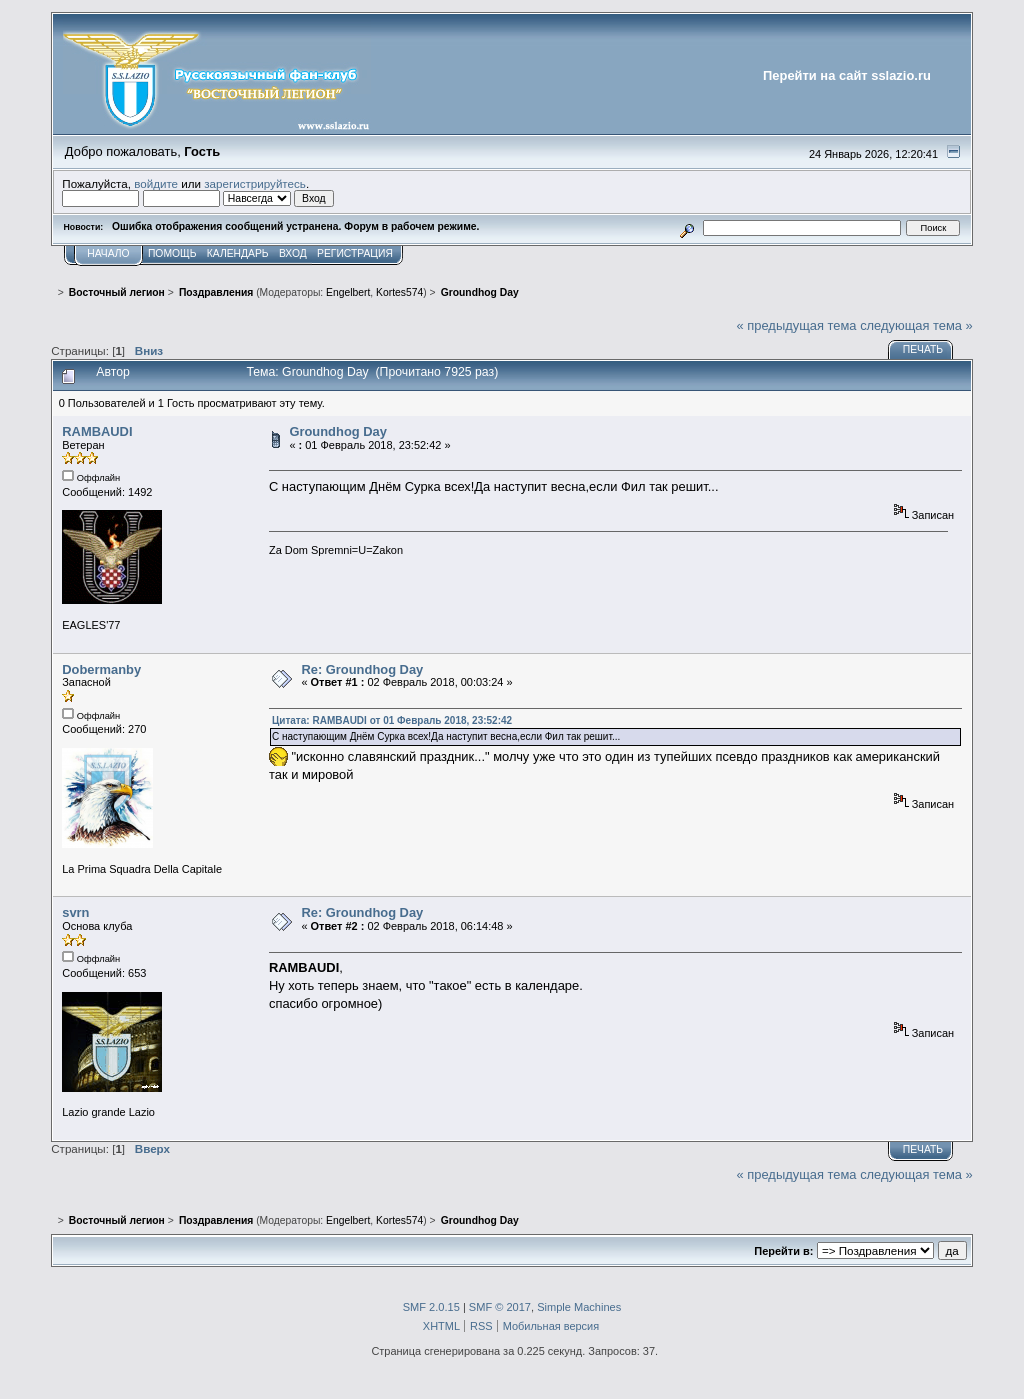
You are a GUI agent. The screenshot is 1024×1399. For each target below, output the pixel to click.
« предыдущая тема (797, 325)
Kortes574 (399, 292)
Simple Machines (579, 1307)
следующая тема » (916, 325)
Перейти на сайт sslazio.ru (847, 75)
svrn (75, 912)
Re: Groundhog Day (362, 669)
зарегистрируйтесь (255, 183)
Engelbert (348, 292)
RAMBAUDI (97, 431)
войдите (156, 183)
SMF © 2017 (500, 1307)
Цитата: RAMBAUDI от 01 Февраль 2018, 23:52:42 (392, 720)
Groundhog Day (338, 431)
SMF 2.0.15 (431, 1307)
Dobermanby (101, 669)
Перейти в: (783, 1251)
